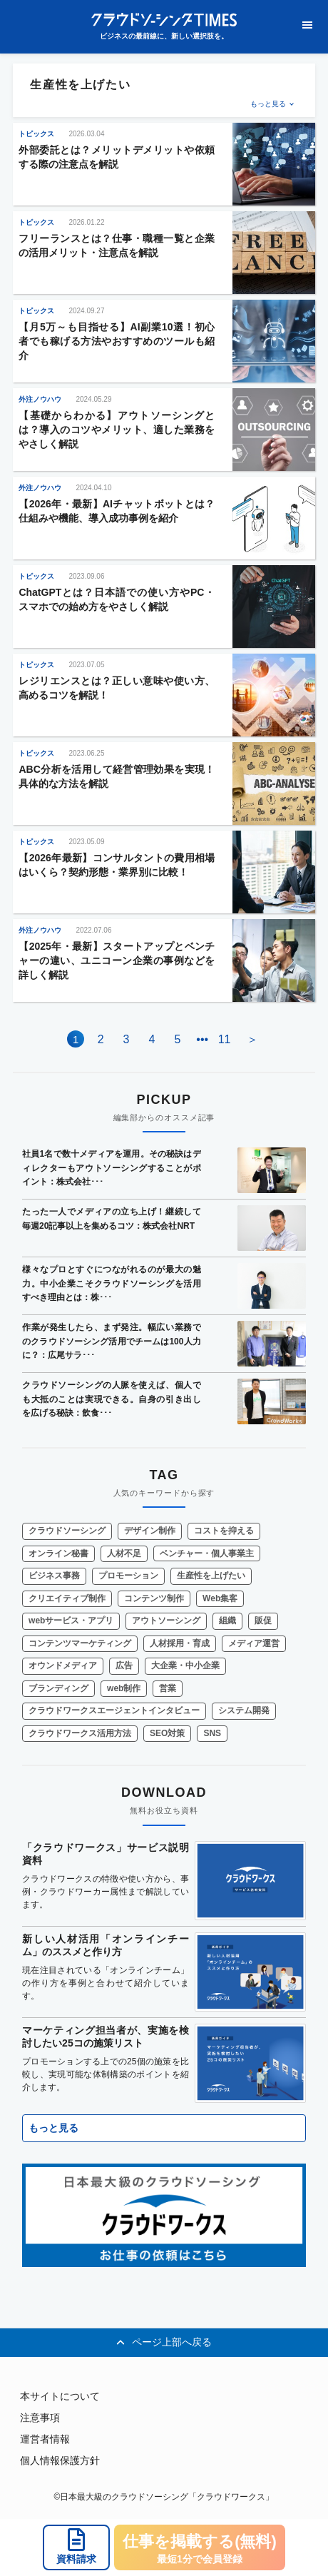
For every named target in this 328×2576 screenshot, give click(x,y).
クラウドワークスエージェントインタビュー (114, 1710)
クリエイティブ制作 (67, 1598)
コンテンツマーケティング (80, 1643)
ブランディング (58, 1688)
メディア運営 (254, 1643)
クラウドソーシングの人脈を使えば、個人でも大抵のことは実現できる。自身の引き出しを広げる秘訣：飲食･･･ (111, 1399)
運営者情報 (45, 2439)
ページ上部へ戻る (164, 2343)
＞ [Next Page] (252, 1039)
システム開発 (244, 1710)
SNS (212, 1733)
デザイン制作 (149, 1531)
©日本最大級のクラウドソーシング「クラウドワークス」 (164, 2497)
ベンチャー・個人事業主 (207, 1553)
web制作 (123, 1688)
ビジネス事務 (54, 1576)
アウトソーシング (166, 1621)
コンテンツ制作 (154, 1598)
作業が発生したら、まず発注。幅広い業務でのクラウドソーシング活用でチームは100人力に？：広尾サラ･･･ (111, 1341)
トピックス (36, 134)
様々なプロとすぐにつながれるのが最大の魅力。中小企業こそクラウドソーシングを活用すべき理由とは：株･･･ (111, 1283)
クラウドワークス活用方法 (80, 1733)
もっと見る (268, 104)
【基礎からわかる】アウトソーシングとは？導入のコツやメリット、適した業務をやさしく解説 (117, 430)
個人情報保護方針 (60, 2460)
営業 (167, 1688)
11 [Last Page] (224, 1039)
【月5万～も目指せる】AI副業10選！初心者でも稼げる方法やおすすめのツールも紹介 (117, 341)
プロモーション (128, 1576)
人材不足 (124, 1553)
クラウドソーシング (67, 1531)
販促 (263, 1621)
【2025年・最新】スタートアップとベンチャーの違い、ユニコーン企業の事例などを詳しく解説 (117, 960)
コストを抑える (224, 1531)
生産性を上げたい (211, 1576)
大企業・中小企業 (185, 1665)
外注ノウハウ (40, 399)
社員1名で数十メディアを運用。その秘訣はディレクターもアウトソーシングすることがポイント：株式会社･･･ (111, 1168)
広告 (124, 1665)
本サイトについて (60, 2396)
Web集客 (220, 1598)
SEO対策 (167, 1733)
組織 (227, 1621)
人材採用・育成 (180, 1643)
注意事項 (40, 2417)
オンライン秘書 (58, 1553)
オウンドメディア (63, 1665)
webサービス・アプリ (71, 1621)
